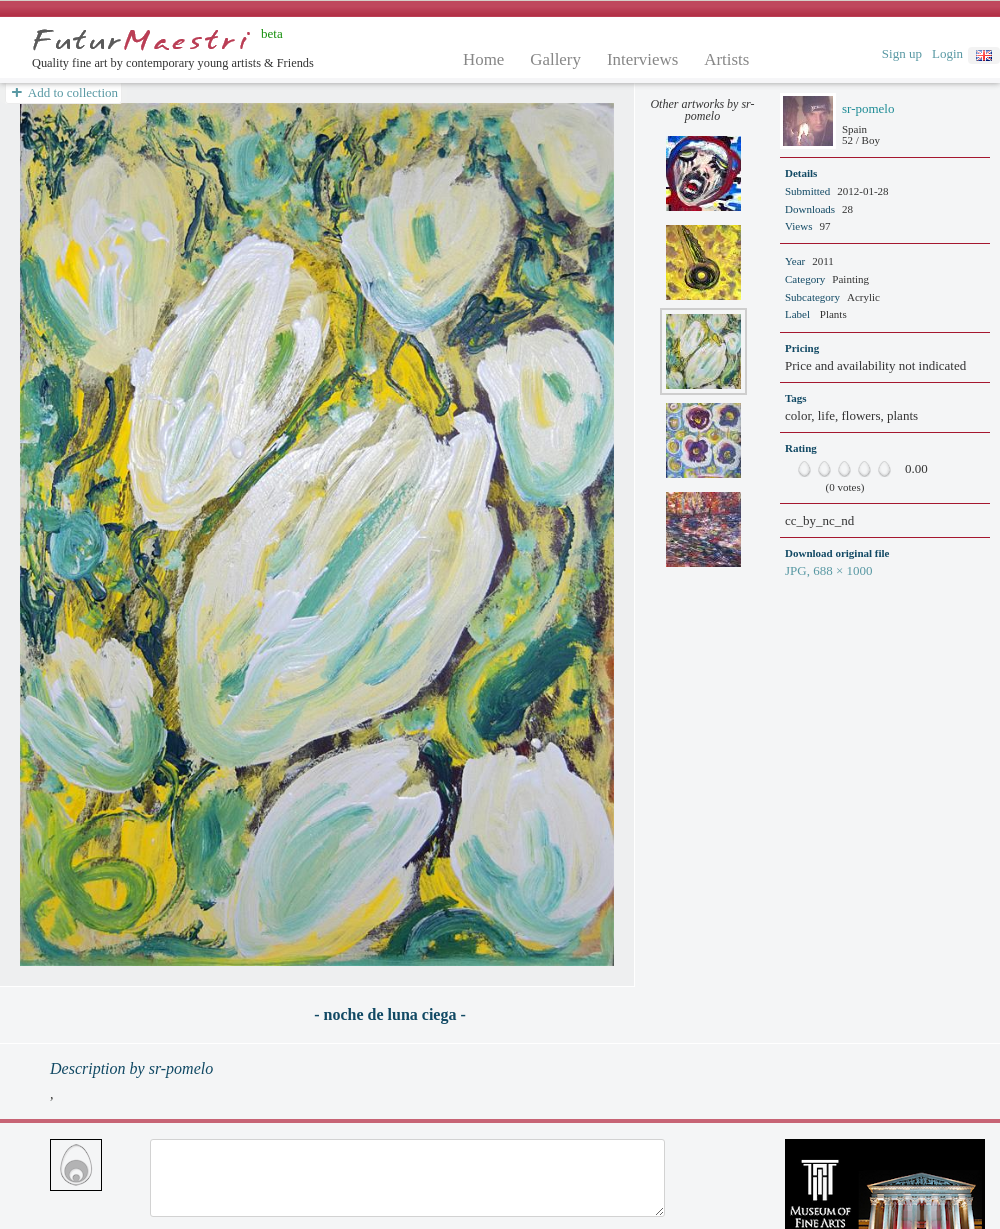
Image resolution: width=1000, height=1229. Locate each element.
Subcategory (812, 297)
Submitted (807, 191)
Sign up (902, 53)
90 (880, 469)
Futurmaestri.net (141, 40)
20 (810, 469)
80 (870, 469)
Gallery (555, 59)
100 (890, 469)
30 (820, 469)
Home (483, 59)
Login (947, 53)
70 (860, 469)
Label (797, 314)
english (984, 55)
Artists (726, 59)
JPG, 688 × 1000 (829, 570)
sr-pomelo (868, 108)
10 (800, 469)
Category (805, 279)
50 (840, 469)
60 (850, 469)
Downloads (810, 209)
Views (798, 226)
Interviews (642, 59)
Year (795, 261)
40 (830, 469)
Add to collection (63, 93)
